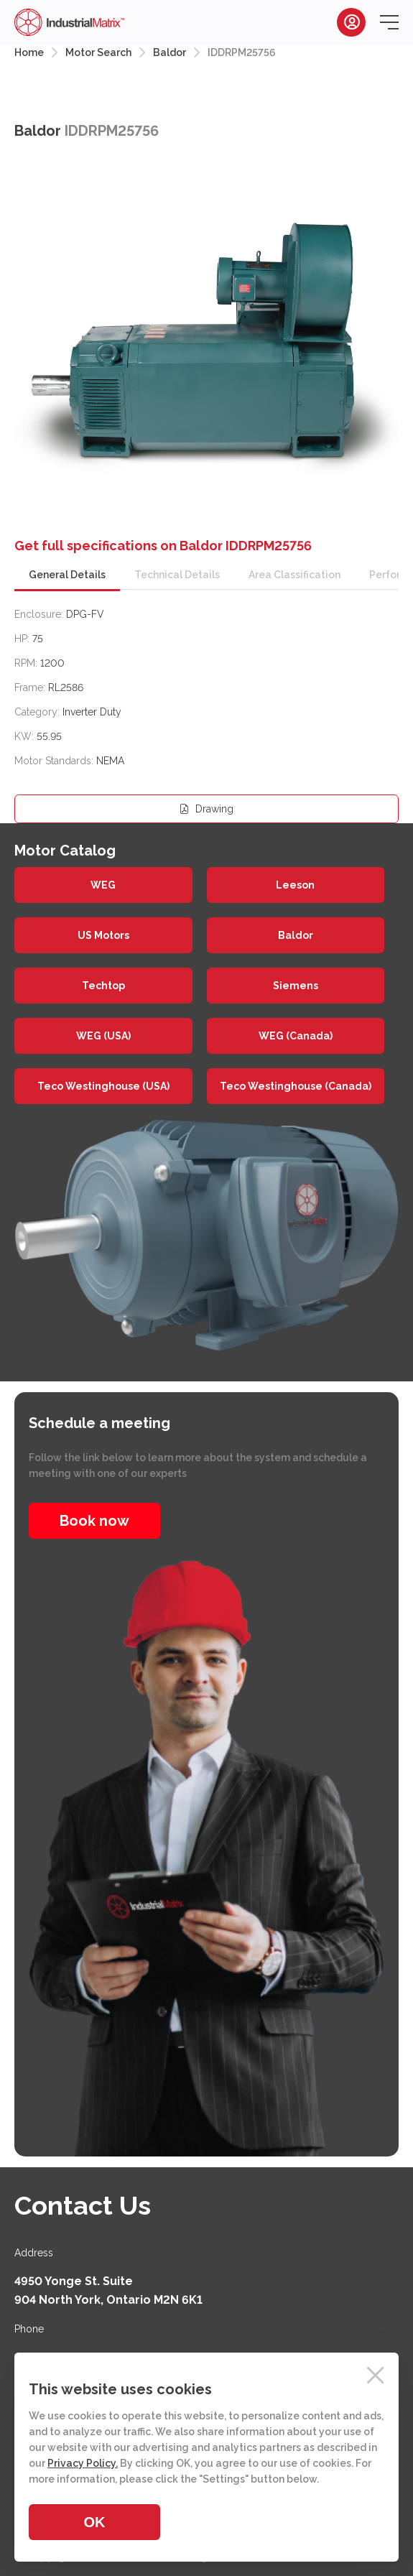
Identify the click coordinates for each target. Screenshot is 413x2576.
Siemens (295, 985)
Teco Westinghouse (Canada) (295, 1086)
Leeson (295, 885)
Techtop (103, 985)
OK (95, 2522)
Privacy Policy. (82, 2463)
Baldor (169, 52)
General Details (67, 574)
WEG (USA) (103, 1036)
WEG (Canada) (296, 1036)
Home (29, 52)
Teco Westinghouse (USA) (103, 1086)
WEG (103, 885)
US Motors (103, 935)
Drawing (206, 809)
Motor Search (98, 52)
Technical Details (177, 574)
